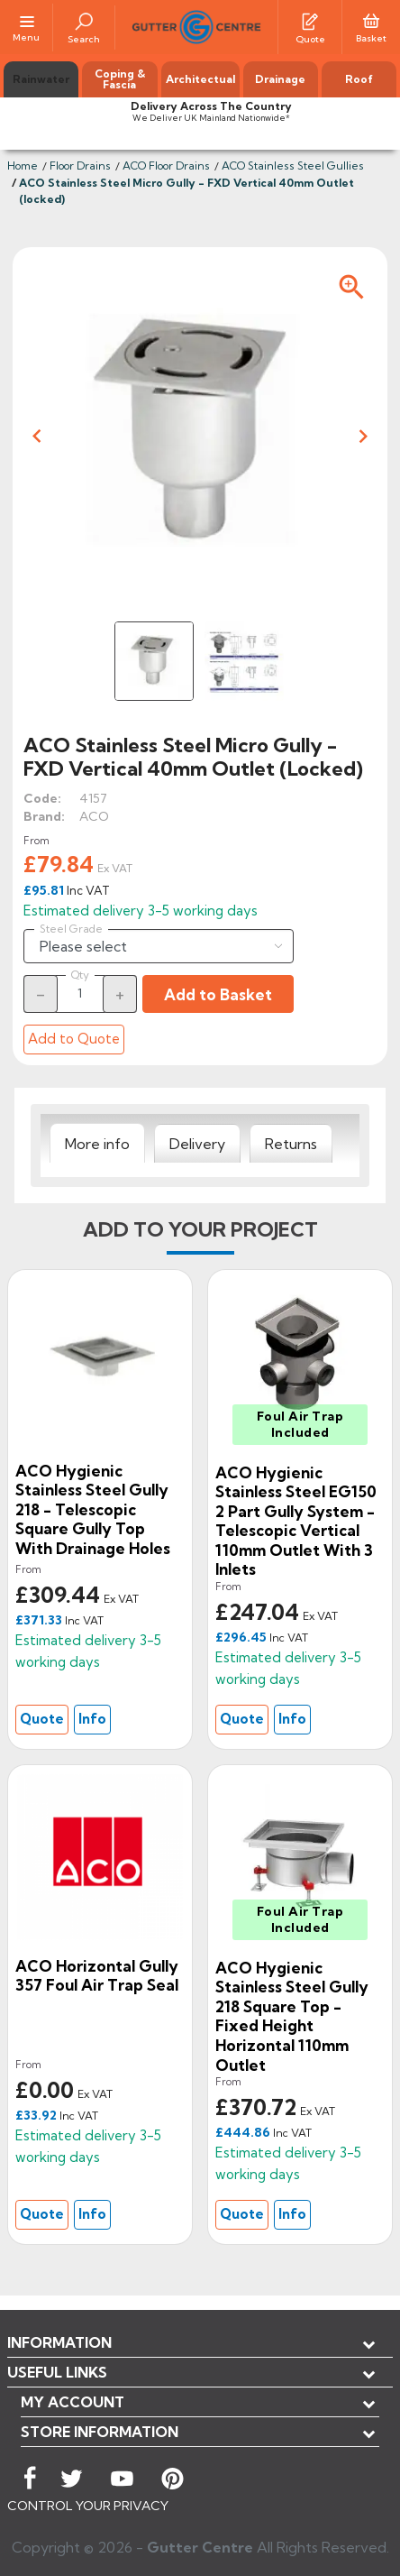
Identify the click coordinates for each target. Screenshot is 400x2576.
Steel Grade (71, 929)
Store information (99, 2432)
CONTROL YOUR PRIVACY (87, 2506)
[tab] (97, 1143)
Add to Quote (74, 1038)
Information (59, 2342)
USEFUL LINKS (57, 2372)
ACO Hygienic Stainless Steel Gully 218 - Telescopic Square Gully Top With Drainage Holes (92, 1509)
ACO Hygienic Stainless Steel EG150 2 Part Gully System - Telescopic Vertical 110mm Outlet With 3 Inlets (296, 1521)
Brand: (44, 816)
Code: (42, 798)
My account (72, 2402)
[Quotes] (310, 20)
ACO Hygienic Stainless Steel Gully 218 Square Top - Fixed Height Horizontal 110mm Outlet (291, 2016)
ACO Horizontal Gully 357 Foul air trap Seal (96, 1975)
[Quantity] (80, 993)
